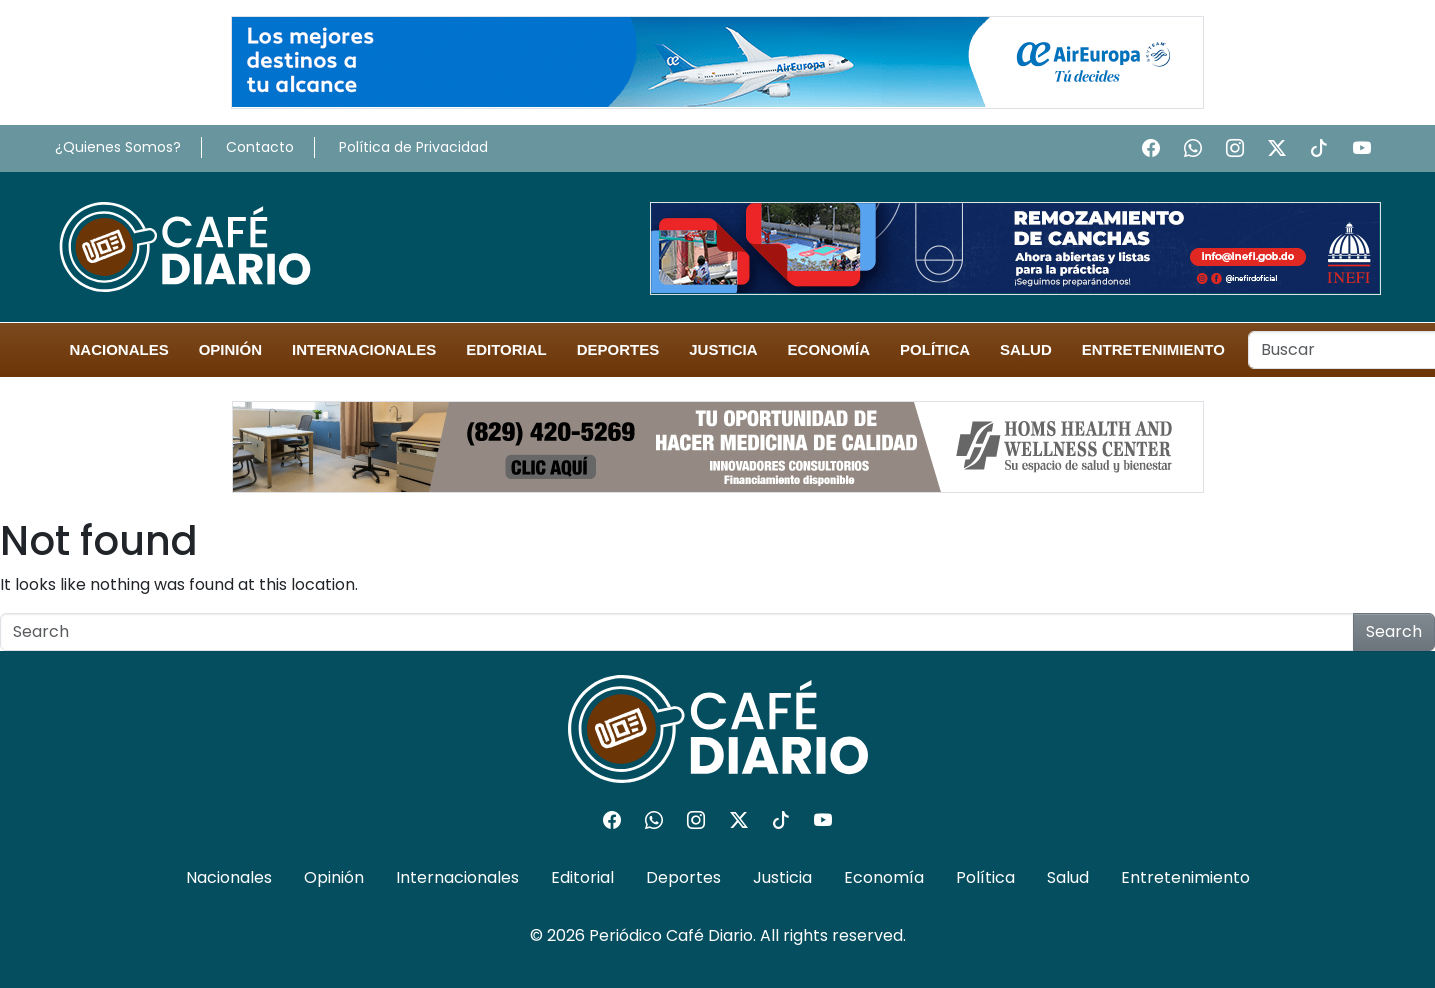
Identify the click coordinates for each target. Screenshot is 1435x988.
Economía (829, 349)
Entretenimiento (1153, 349)
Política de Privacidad (413, 147)
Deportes (618, 349)
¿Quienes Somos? (118, 147)
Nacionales (119, 349)
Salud (1026, 349)
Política (935, 349)
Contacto (260, 147)
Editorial (506, 349)
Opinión (230, 349)
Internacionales (364, 349)
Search (1394, 631)
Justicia (723, 349)
